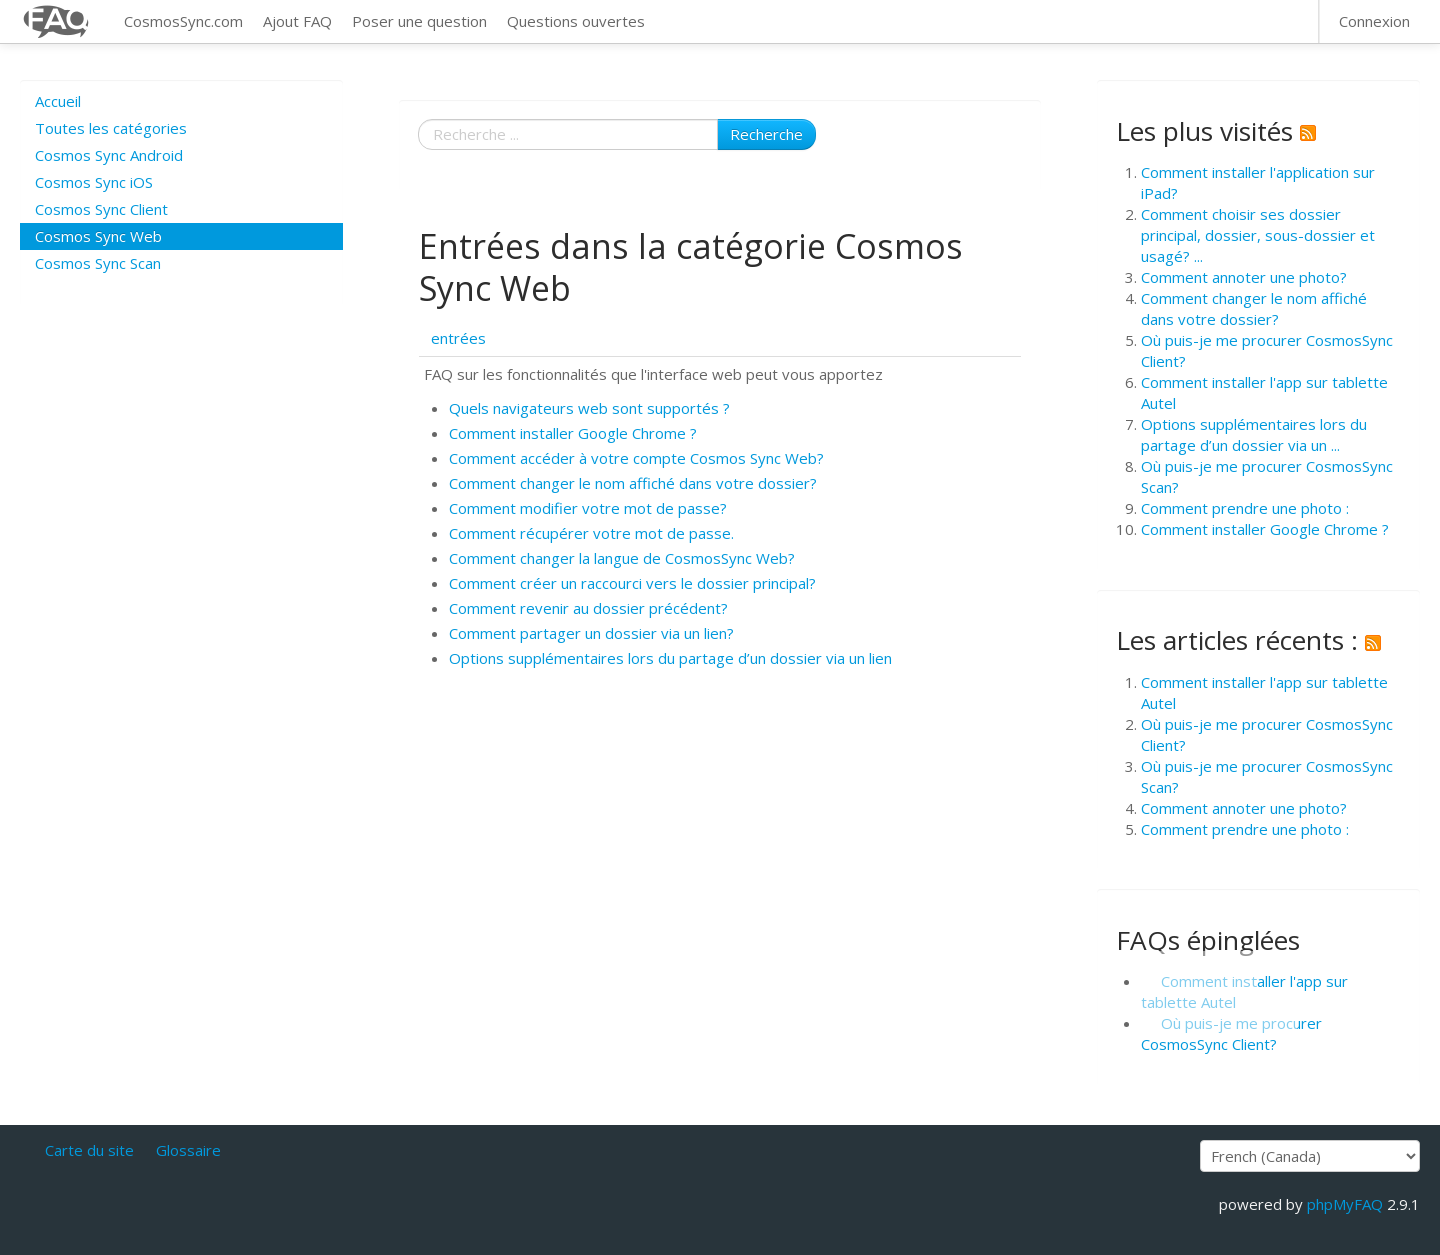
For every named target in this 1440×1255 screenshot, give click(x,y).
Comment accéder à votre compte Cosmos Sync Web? (636, 458)
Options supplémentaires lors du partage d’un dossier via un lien (670, 658)
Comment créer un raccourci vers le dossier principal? (632, 583)
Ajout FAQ (297, 21)
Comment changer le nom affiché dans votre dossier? (633, 483)
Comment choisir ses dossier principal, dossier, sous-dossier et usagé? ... (1258, 235)
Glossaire (188, 1150)
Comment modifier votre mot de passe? (588, 508)
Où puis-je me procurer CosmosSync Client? (1231, 1033)
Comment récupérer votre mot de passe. (591, 533)
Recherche (766, 134)
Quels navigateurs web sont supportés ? (589, 408)
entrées (458, 338)
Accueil (58, 101)
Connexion (1374, 21)
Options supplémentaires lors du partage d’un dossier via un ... (1254, 434)
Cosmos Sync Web (98, 236)
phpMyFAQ (1345, 1204)
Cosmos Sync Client (101, 209)
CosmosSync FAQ (57, 21)
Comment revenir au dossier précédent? (588, 608)
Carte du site (89, 1150)
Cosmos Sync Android (109, 155)
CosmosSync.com (183, 21)
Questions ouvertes (576, 21)
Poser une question (419, 21)
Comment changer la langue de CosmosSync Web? (622, 558)
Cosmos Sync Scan (98, 263)
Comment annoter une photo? (1244, 277)
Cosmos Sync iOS (94, 182)
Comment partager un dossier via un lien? (591, 633)
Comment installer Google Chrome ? (573, 433)
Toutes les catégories (111, 128)
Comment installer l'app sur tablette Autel (1244, 991)
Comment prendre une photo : (1245, 508)
